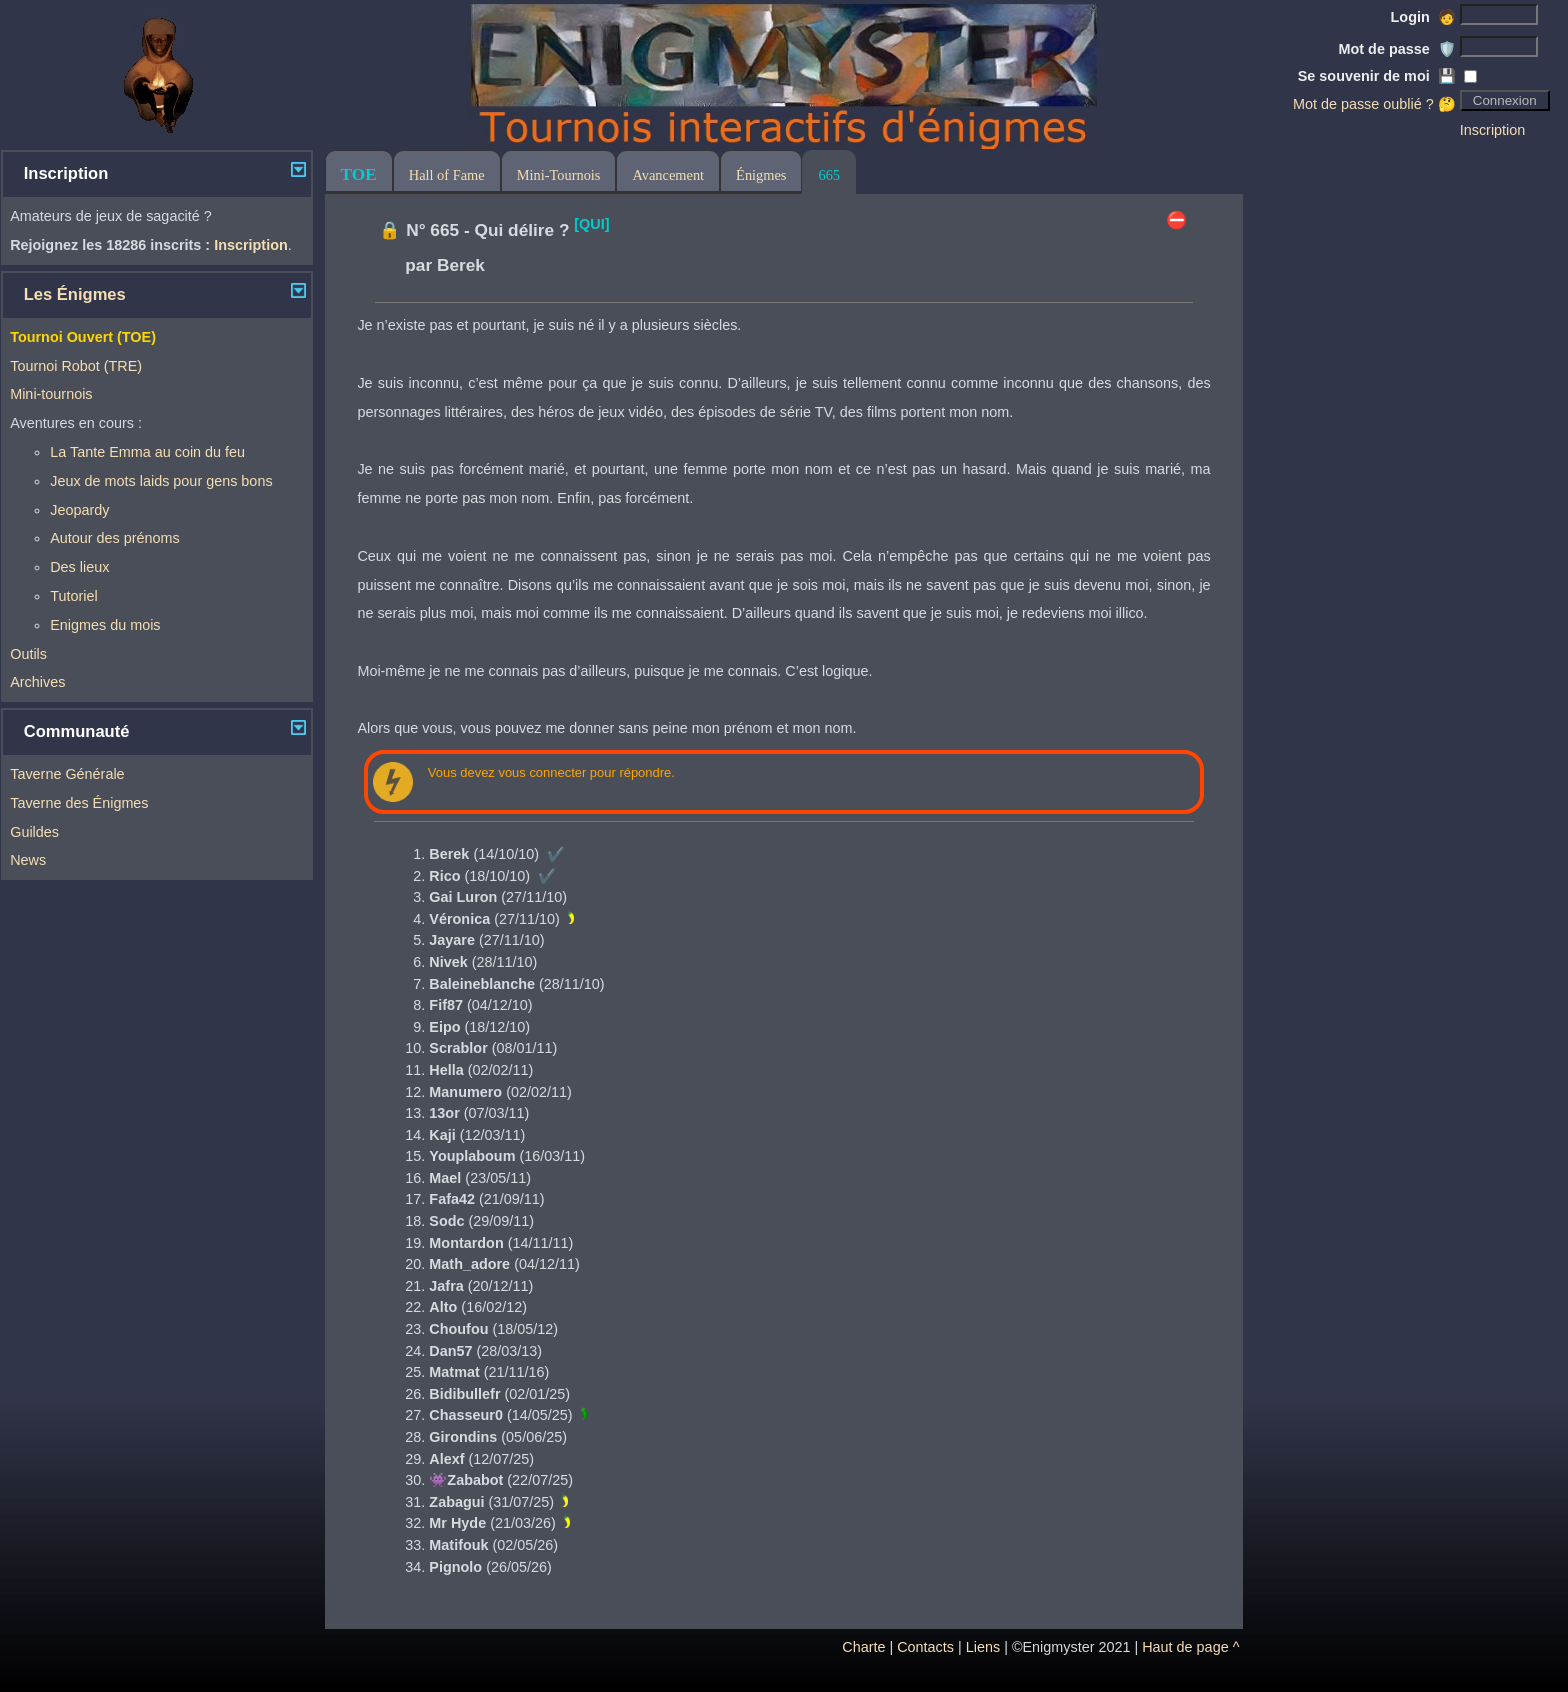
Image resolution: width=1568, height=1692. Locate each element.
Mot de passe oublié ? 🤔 (1374, 104)
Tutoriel (73, 596)
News (28, 860)
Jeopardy (79, 510)
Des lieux (79, 567)
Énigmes (761, 175)
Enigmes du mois (105, 625)
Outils (28, 654)
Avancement (668, 175)
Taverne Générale (67, 774)
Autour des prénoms (115, 538)
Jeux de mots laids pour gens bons (161, 481)
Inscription (1493, 130)
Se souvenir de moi (1377, 76)
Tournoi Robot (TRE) (76, 366)
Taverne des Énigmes (79, 803)
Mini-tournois (51, 394)
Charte (863, 1647)
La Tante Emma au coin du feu (147, 452)
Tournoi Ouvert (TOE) (83, 337)
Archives (37, 682)
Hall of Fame (447, 175)
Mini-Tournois (559, 175)
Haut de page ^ (1190, 1647)
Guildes (34, 832)
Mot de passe (1397, 49)
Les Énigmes (75, 294)
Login (1423, 17)
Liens (983, 1647)
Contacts (925, 1647)
